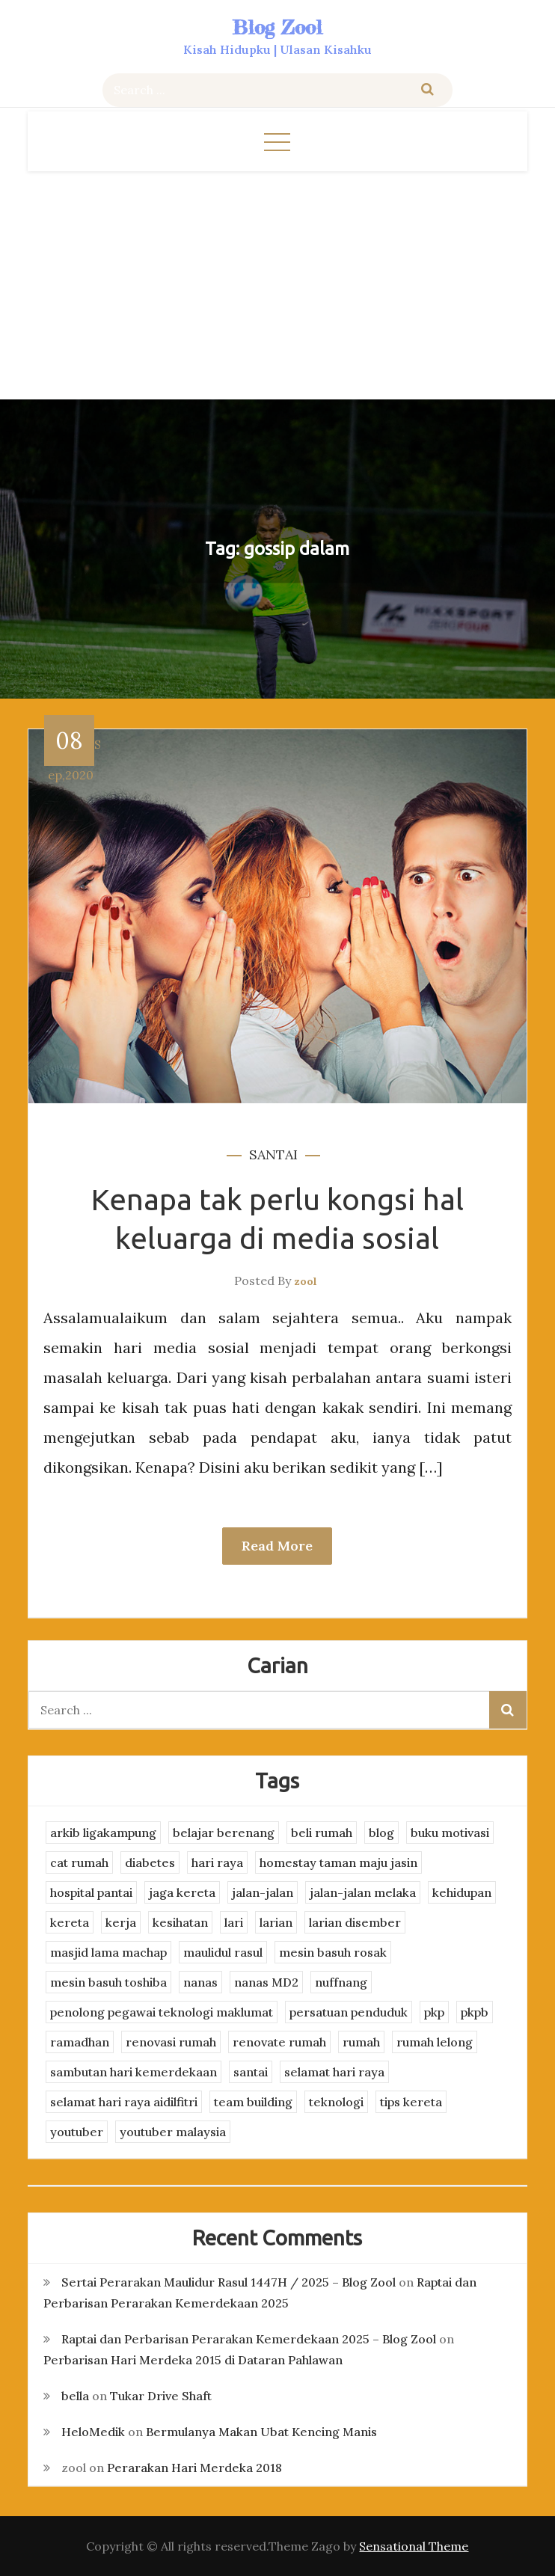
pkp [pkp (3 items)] (434, 2012)
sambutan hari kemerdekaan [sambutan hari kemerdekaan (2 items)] (133, 2071)
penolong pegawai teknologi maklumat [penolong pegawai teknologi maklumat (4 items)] (161, 2012)
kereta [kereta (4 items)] (69, 1922)
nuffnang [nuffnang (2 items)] (341, 1982)
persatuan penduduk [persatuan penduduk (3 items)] (348, 2012)
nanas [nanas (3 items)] (200, 1982)
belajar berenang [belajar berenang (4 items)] (224, 1832)
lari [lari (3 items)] (233, 1922)
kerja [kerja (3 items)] (120, 1922)
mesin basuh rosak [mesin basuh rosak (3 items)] (333, 1952)
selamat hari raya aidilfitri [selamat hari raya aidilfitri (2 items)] (123, 2101)
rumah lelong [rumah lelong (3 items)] (434, 2041)
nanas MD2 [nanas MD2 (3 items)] (266, 1982)
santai (273, 1154)
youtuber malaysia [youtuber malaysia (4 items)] (173, 2131)
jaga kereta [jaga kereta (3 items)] (182, 1892)
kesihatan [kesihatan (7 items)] (180, 1922)
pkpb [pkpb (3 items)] (474, 2012)
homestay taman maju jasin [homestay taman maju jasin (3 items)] (338, 1862)
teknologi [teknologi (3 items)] (336, 2101)
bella (75, 2395)
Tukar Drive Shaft (161, 2395)
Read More (277, 1545)
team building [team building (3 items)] (253, 2101)
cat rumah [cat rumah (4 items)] (79, 1862)
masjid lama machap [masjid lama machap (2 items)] (108, 1952)
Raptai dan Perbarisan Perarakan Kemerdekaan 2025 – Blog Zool (248, 2338)
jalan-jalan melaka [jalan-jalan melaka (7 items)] (363, 1892)
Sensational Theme (413, 2546)
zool (305, 1281)
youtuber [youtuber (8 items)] (76, 2131)
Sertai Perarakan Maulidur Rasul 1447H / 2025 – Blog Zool (228, 2282)
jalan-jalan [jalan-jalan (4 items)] (262, 1892)
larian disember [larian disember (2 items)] (355, 1922)
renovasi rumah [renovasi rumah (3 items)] (171, 2041)
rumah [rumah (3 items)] (361, 2041)
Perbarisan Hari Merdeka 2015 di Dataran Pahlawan (193, 2359)
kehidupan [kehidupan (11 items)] (461, 1892)
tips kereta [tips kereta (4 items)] (411, 2101)
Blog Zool (277, 27)
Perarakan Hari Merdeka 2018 (194, 2467)
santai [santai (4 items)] (250, 2071)
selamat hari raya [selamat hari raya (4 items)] (334, 2071)
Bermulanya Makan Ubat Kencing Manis (261, 2431)
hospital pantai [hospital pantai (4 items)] (91, 1892)
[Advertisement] (277, 283)
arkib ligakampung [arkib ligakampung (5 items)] (103, 1832)
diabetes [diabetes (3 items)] (150, 1862)
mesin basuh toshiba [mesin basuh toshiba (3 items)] (108, 1982)
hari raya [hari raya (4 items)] (217, 1862)
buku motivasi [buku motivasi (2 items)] (450, 1832)
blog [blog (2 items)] (381, 1832)
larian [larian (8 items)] (276, 1922)
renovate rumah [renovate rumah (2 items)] (279, 2041)
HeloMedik (93, 2431)
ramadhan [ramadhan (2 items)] (79, 2041)
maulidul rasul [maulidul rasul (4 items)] (223, 1952)
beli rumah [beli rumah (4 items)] (321, 1832)
